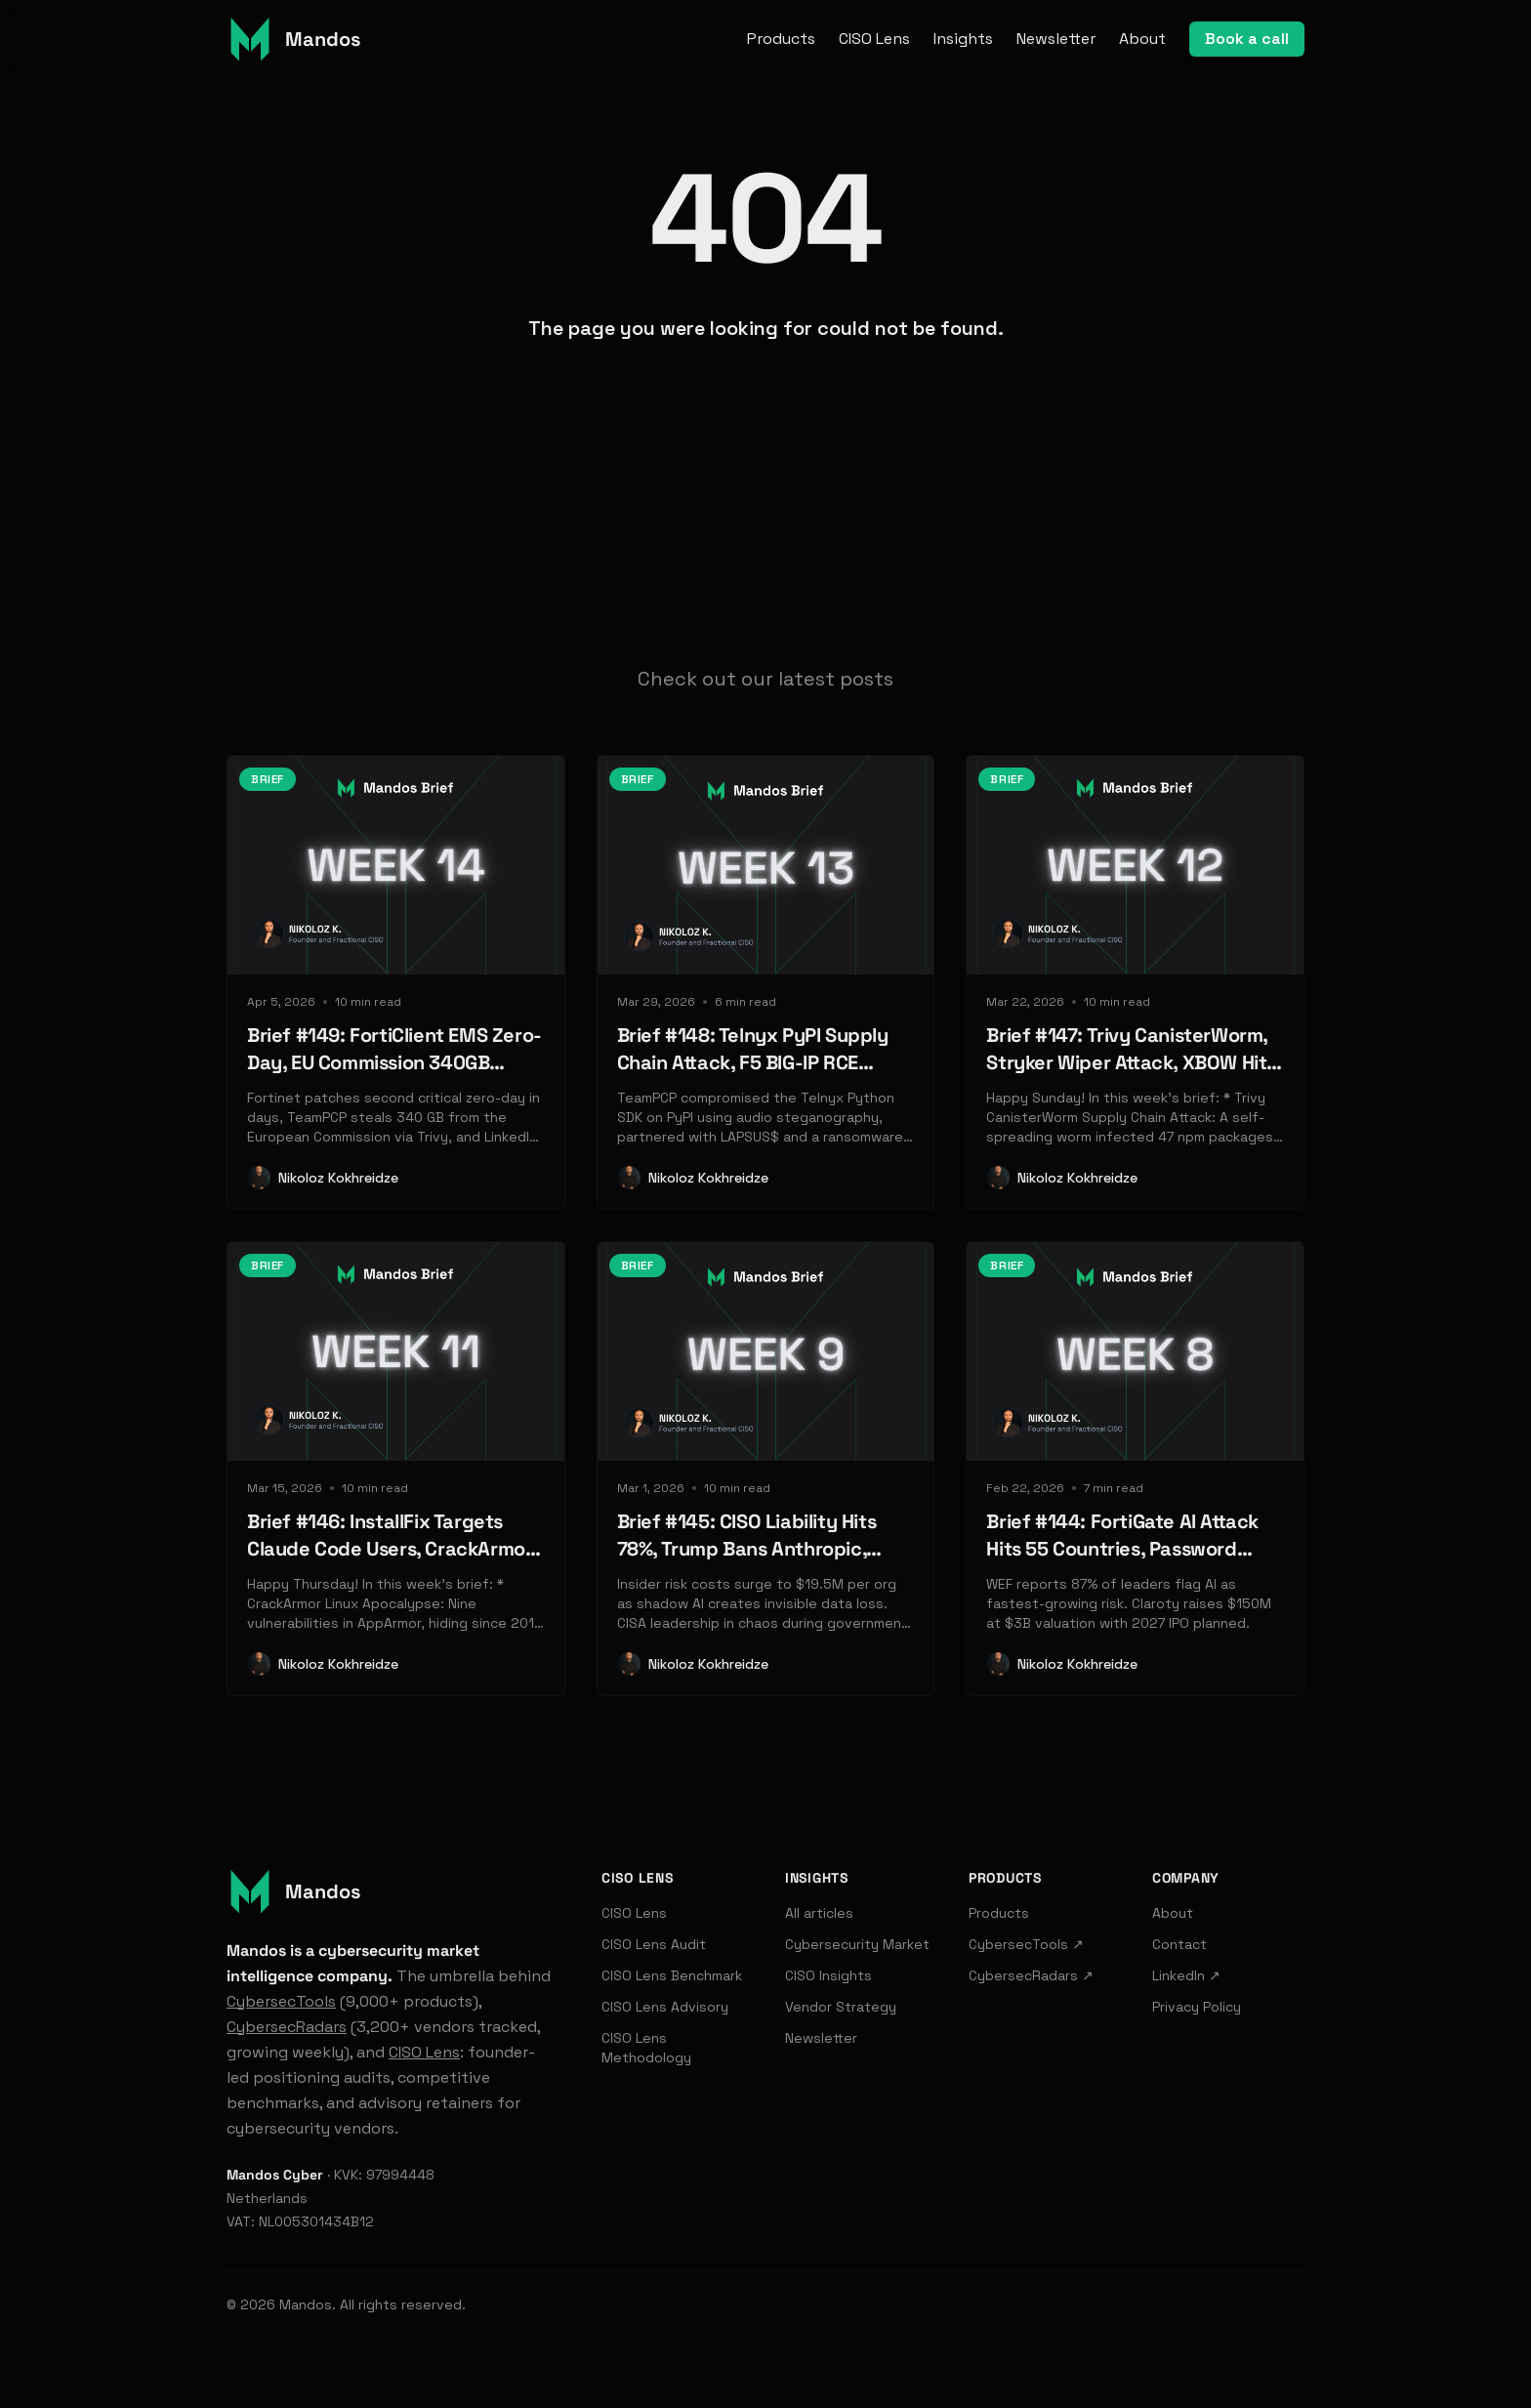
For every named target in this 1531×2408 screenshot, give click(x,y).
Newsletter (1056, 38)
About (1142, 38)
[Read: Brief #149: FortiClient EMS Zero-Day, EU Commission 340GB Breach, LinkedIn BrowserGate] (396, 982)
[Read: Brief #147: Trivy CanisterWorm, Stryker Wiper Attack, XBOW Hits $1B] (1135, 982)
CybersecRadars (287, 2026)
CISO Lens (874, 38)
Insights (963, 38)
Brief (267, 779)
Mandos (305, 2304)
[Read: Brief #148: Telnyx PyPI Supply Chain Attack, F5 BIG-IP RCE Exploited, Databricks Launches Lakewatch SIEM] (766, 982)
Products (781, 38)
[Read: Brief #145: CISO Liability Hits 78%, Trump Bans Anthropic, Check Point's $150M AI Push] (766, 1468)
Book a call (1247, 38)
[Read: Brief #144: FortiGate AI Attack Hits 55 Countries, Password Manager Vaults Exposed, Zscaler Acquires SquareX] (1135, 1468)
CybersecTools (281, 2001)
